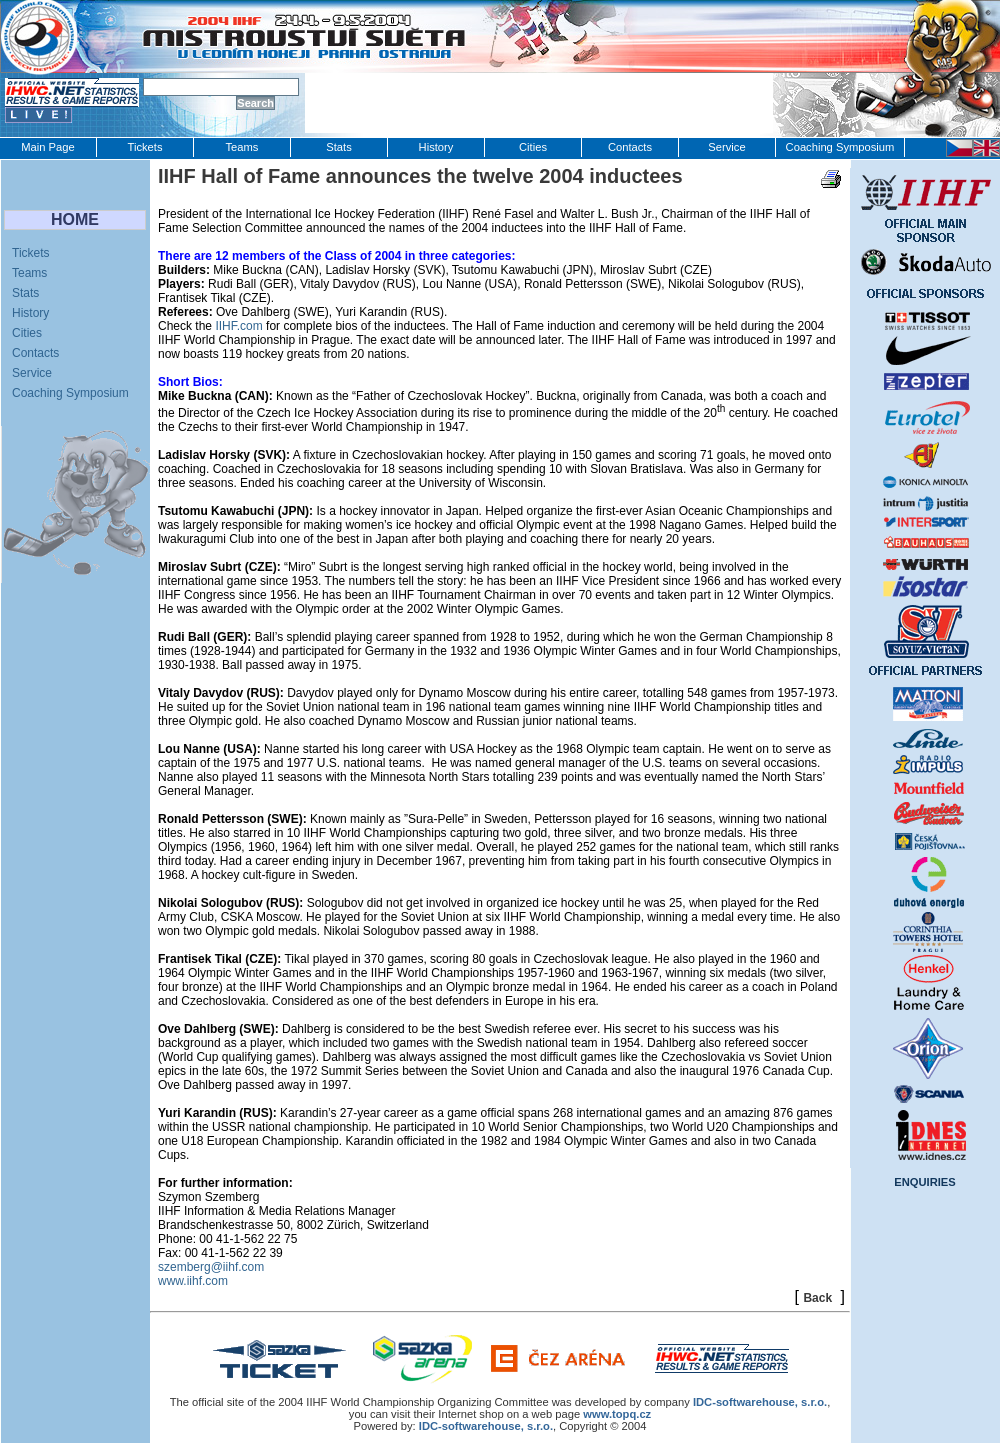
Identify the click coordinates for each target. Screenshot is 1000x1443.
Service (726, 147)
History (436, 147)
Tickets (144, 147)
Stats (339, 147)
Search (255, 103)
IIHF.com (238, 326)
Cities (533, 147)
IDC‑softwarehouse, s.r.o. (760, 1402)
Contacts (630, 147)
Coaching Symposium (840, 147)
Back (817, 1298)
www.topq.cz (617, 1414)
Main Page (48, 147)
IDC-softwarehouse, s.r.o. (486, 1426)
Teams (242, 147)
